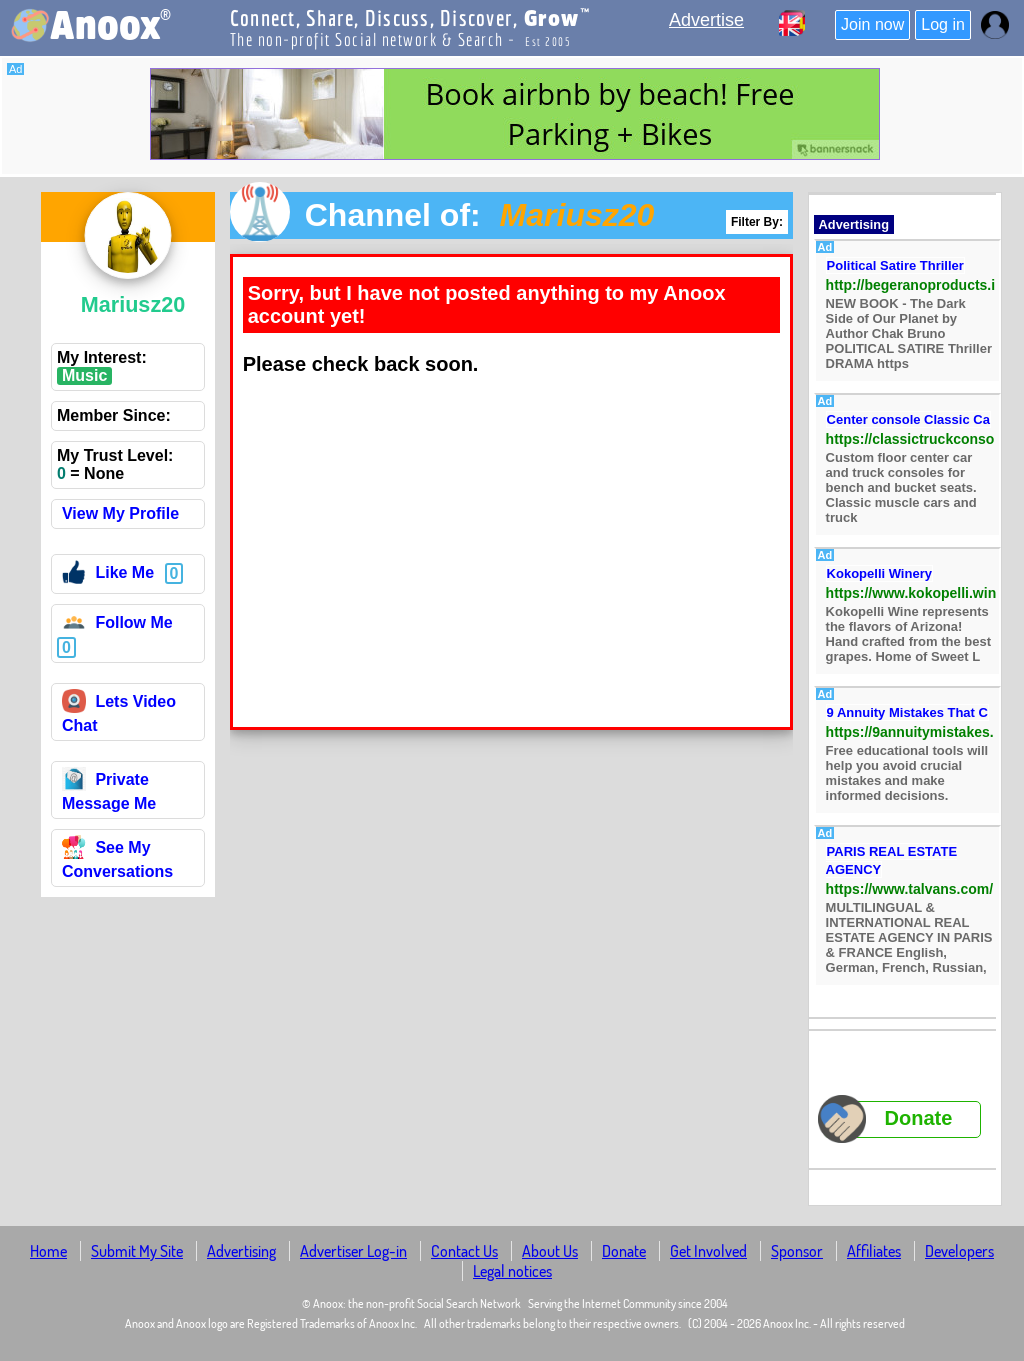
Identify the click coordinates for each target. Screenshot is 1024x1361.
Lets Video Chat (119, 713)
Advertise (706, 20)
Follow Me (117, 625)
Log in (943, 24)
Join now (872, 24)
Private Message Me (109, 791)
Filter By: (757, 222)
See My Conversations (117, 859)
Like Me (108, 575)
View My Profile (120, 513)
